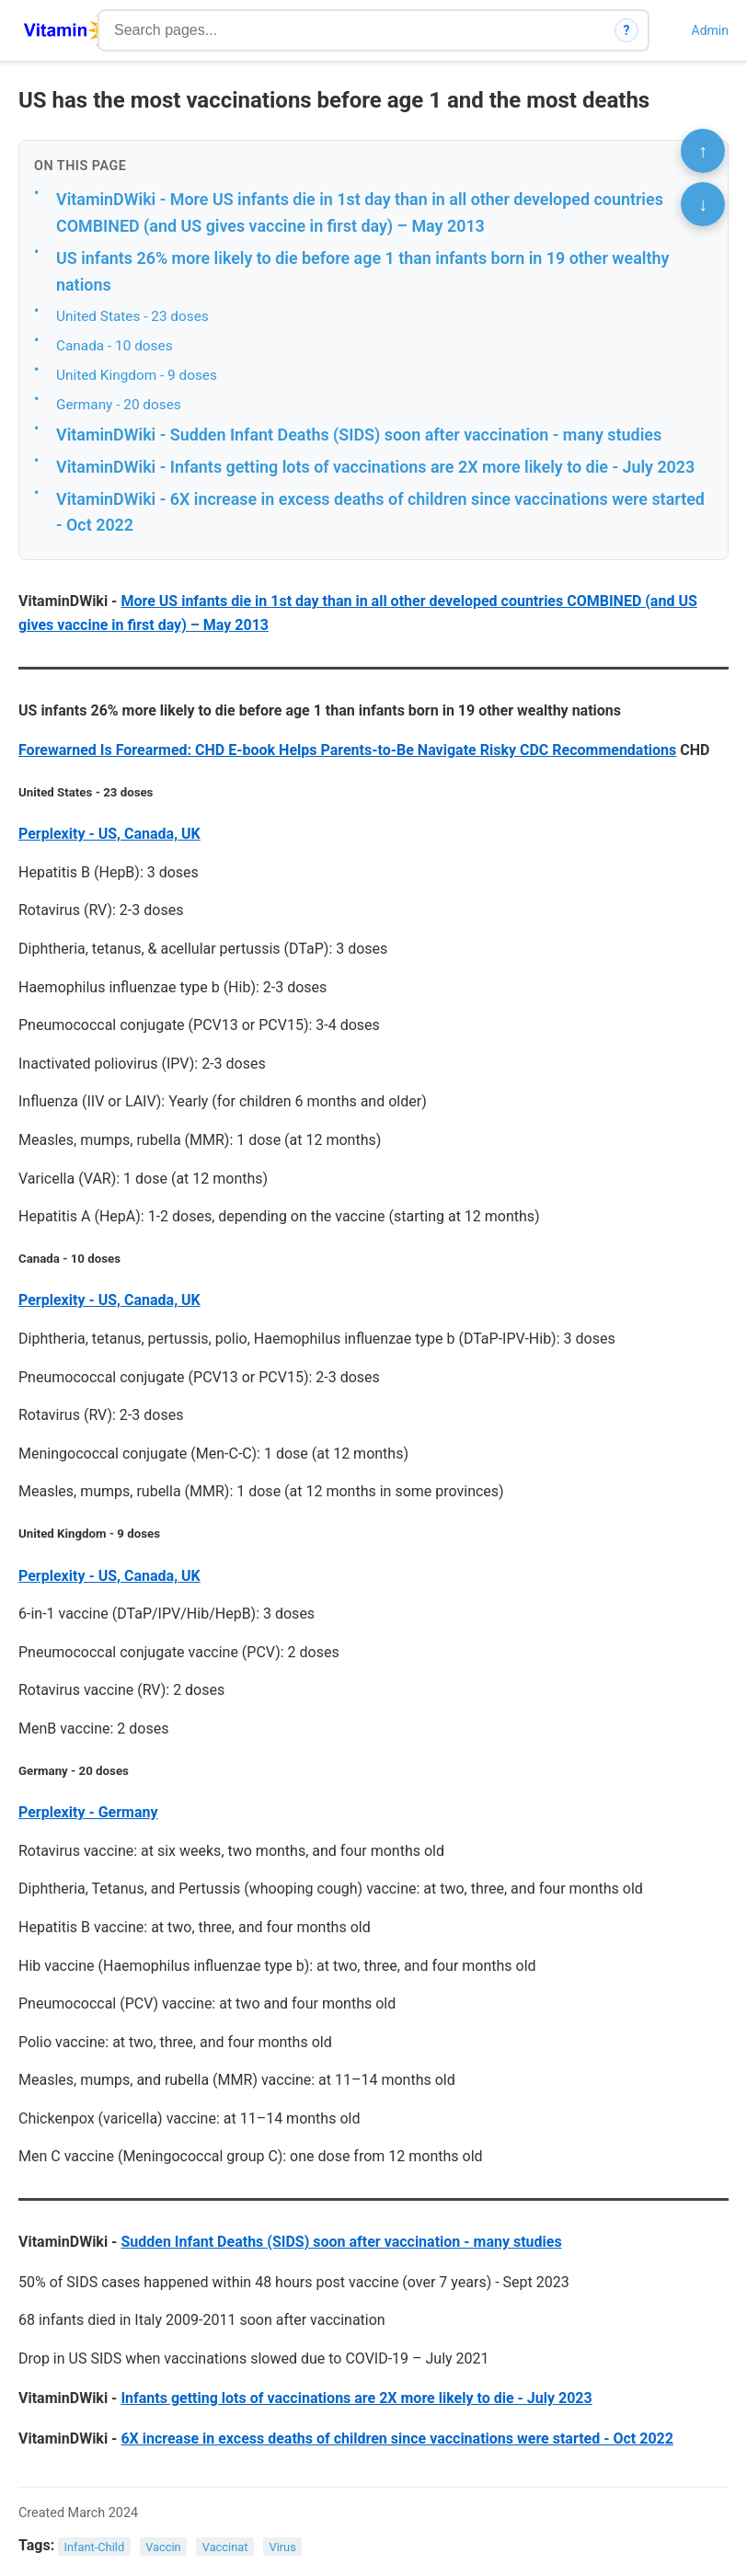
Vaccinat (225, 2546)
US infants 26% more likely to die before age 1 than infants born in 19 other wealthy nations (362, 271)
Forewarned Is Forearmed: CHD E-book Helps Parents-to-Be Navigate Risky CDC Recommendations (347, 750)
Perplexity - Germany (88, 1812)
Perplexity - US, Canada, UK (109, 833)
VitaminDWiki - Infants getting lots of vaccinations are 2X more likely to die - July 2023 (375, 466)
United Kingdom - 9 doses (136, 375)
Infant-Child (94, 2546)
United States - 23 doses (132, 316)
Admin (710, 30)
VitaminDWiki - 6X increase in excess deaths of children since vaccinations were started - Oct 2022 (380, 512)
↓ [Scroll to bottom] (702, 204)
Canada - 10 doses (114, 346)
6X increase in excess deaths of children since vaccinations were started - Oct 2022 (397, 2438)
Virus (282, 2546)
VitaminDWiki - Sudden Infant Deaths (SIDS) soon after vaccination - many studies (358, 434)
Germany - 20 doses (118, 404)
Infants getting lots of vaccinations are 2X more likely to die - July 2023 (356, 2398)
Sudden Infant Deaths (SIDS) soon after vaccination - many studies (341, 2241)
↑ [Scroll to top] (702, 151)
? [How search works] (627, 30)
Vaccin (162, 2546)
